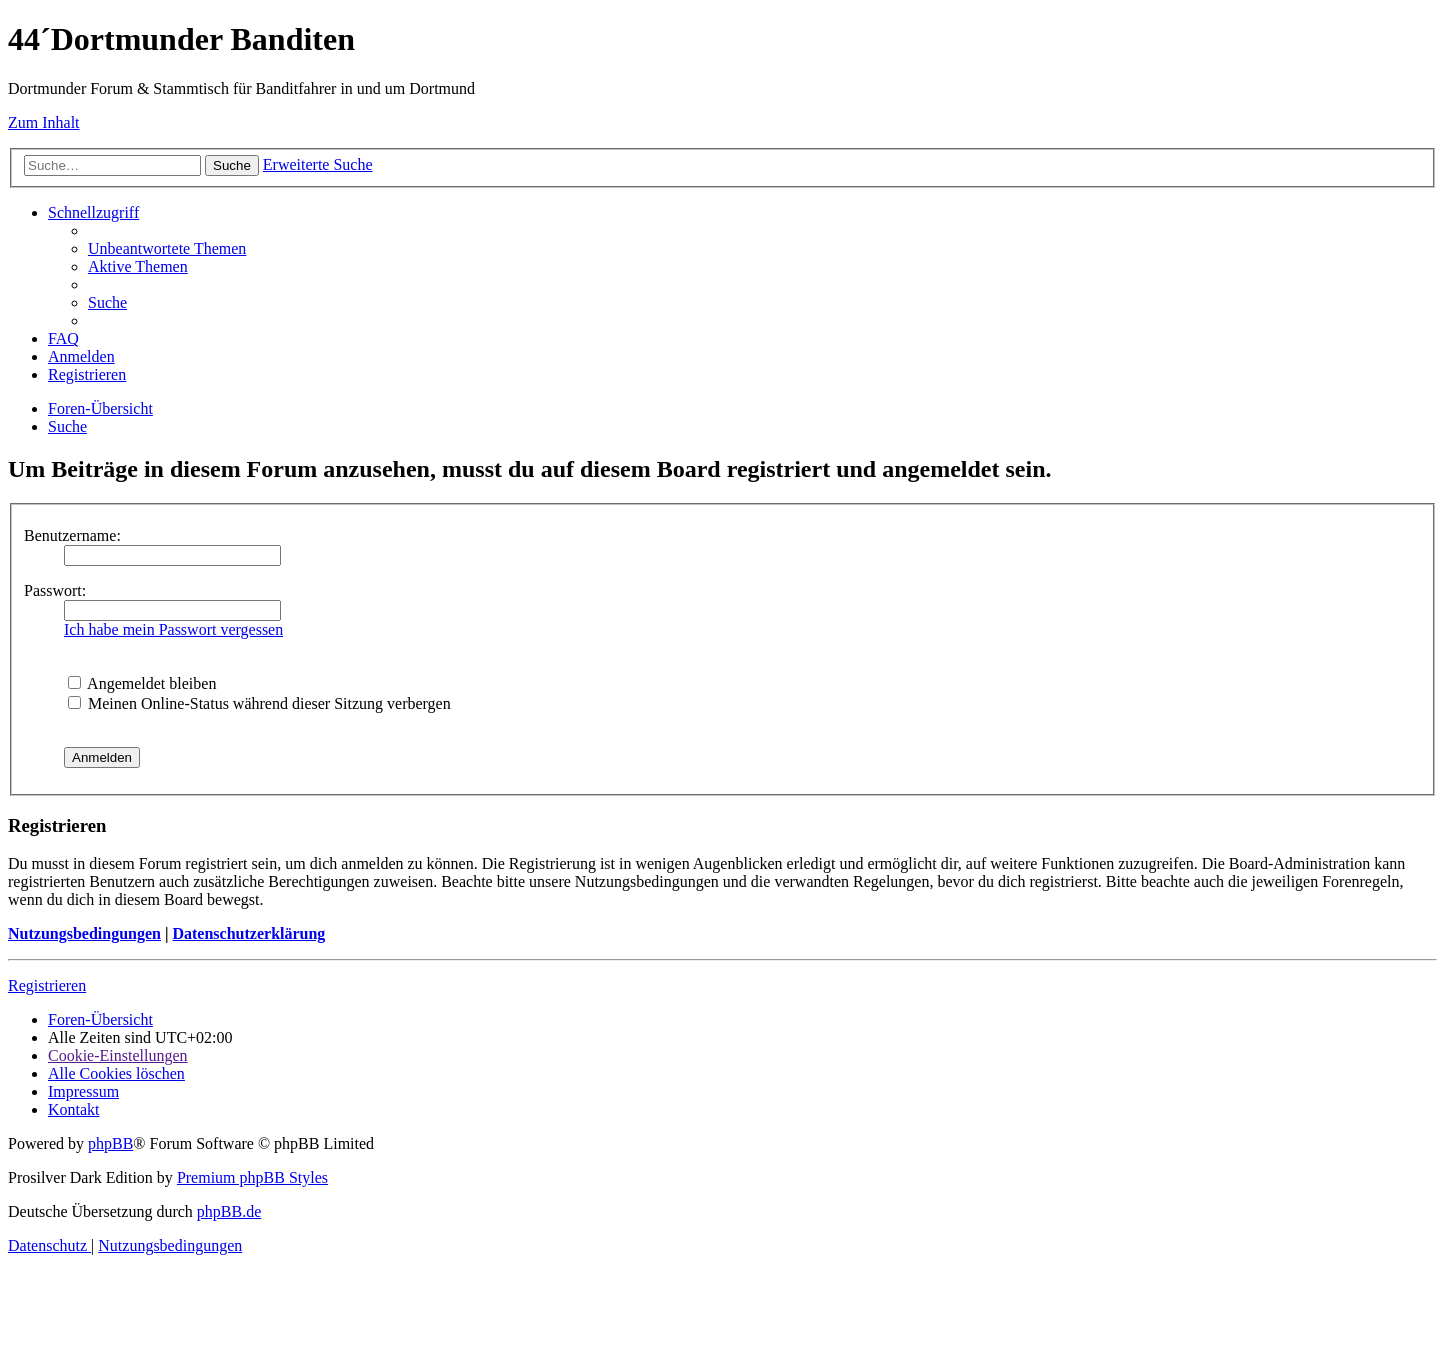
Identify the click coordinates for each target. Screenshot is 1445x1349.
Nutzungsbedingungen (84, 933)
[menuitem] (167, 248)
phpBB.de (229, 1211)
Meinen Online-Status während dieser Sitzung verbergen (259, 703)
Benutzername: (72, 535)
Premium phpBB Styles (252, 1177)
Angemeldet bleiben (142, 683)
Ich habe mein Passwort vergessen (173, 629)
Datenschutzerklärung (248, 933)
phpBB (110, 1143)
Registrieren (47, 985)
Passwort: (55, 590)
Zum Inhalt (44, 122)
